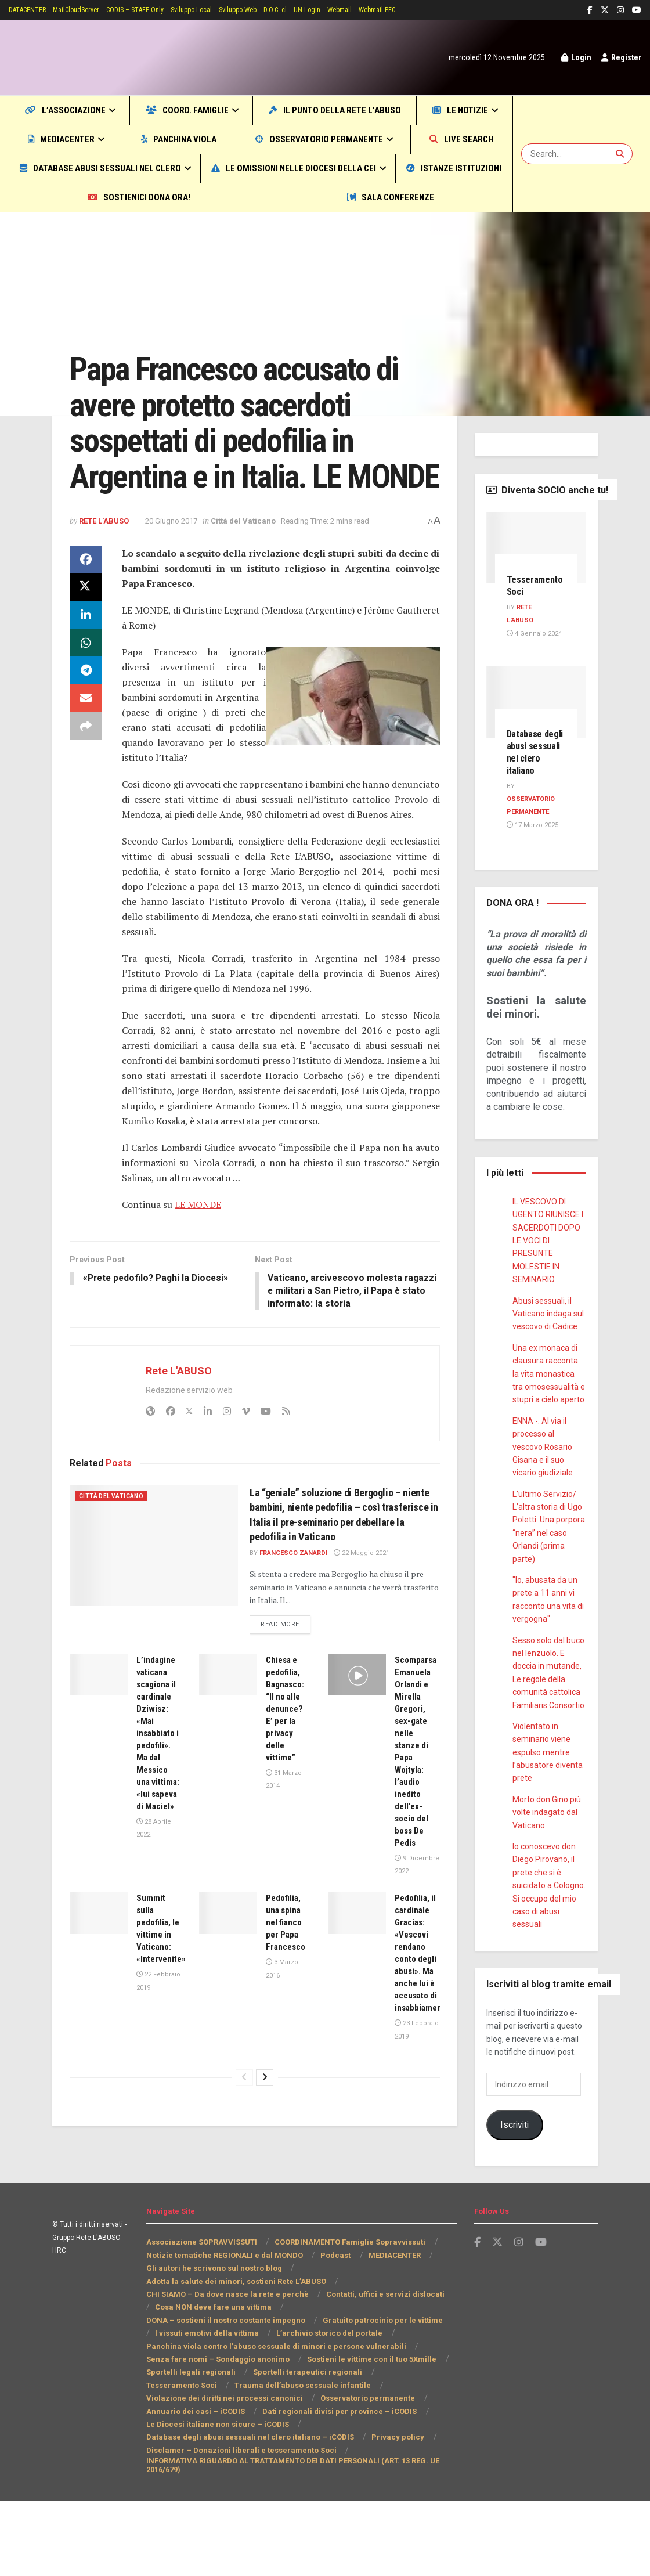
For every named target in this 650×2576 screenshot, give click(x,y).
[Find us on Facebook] (477, 2317)
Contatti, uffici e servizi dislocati (379, 2369)
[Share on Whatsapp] (86, 708)
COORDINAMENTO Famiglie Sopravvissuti (350, 2316)
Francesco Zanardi (295, 1618)
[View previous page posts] (244, 2192)
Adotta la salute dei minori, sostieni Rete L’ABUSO (236, 2355)
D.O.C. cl (311, 10)
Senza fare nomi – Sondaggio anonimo (215, 2433)
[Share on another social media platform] (86, 792)
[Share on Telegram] (86, 736)
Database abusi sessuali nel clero (345, 168)
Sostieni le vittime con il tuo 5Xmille (366, 2433)
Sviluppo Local (217, 10)
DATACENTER (32, 10)
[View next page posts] (265, 2192)
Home (61, 256)
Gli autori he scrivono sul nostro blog (213, 2343)
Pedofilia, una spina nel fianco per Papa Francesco (287, 1988)
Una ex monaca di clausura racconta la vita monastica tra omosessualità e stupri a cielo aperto (548, 1415)
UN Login (346, 10)
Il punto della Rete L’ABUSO (404, 110)
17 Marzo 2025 (532, 854)
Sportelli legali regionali (189, 2446)
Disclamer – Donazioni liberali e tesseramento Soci (237, 2524)
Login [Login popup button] (572, 57)
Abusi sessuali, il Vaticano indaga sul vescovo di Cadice (547, 1355)
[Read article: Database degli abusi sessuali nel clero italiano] (536, 731)
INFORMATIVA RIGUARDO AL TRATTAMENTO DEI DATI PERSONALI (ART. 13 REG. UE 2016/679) (294, 2540)
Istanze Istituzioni (297, 197)
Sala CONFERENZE (257, 226)
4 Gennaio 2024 (533, 662)
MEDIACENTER (155, 139)
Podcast (334, 2329)
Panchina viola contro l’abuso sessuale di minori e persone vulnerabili (272, 2420)
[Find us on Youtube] (541, 2317)
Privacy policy (391, 2512)
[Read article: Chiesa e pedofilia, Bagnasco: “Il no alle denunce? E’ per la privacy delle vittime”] (228, 1740)
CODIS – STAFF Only (153, 10)
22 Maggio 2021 (364, 1618)
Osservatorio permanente (409, 139)
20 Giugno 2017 (180, 585)
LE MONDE (198, 1269)
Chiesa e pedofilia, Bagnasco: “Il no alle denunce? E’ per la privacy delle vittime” (288, 1774)
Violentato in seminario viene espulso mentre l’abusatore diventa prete (546, 1794)
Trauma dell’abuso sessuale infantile (211, 2459)
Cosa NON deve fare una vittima (203, 2381)
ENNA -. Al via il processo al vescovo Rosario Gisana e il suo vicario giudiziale (542, 1489)
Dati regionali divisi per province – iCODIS (221, 2485)
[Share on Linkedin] (86, 680)
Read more (287, 1688)
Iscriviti (514, 2166)
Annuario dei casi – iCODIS (311, 2473)
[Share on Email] (86, 764)
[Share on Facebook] (86, 624)
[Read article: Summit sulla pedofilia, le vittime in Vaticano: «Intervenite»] (99, 1979)
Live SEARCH (101, 168)
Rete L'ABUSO (107, 585)
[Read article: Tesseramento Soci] (536, 576)
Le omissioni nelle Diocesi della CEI (116, 197)
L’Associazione (77, 110)
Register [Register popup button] (619, 57)
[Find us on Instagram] (518, 2317)
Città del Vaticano (143, 256)
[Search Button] (621, 168)
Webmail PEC (423, 10)
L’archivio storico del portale (197, 2408)
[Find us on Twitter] (497, 2317)
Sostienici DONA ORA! (432, 197)
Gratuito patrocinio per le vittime (204, 2394)
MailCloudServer (88, 10)
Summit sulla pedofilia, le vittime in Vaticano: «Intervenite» (163, 2000)
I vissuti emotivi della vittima (331, 2394)
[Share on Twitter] (86, 652)
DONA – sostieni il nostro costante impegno (356, 2381)
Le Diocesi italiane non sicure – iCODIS (216, 2498)
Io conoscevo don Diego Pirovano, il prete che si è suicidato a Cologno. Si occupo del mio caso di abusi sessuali (547, 1927)
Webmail (381, 10)
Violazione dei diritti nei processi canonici (369, 2459)
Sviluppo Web (268, 10)
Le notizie (52, 139)
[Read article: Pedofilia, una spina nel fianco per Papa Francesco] (228, 1979)
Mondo (93, 256)
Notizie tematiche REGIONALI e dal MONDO (224, 2329)
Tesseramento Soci (403, 2446)
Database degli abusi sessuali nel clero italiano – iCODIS (247, 2512)
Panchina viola (269, 139)
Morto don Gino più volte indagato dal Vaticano (547, 1854)
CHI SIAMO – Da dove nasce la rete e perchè (225, 2369)
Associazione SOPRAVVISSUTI (201, 2316)
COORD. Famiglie (225, 110)
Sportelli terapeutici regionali (300, 2446)
